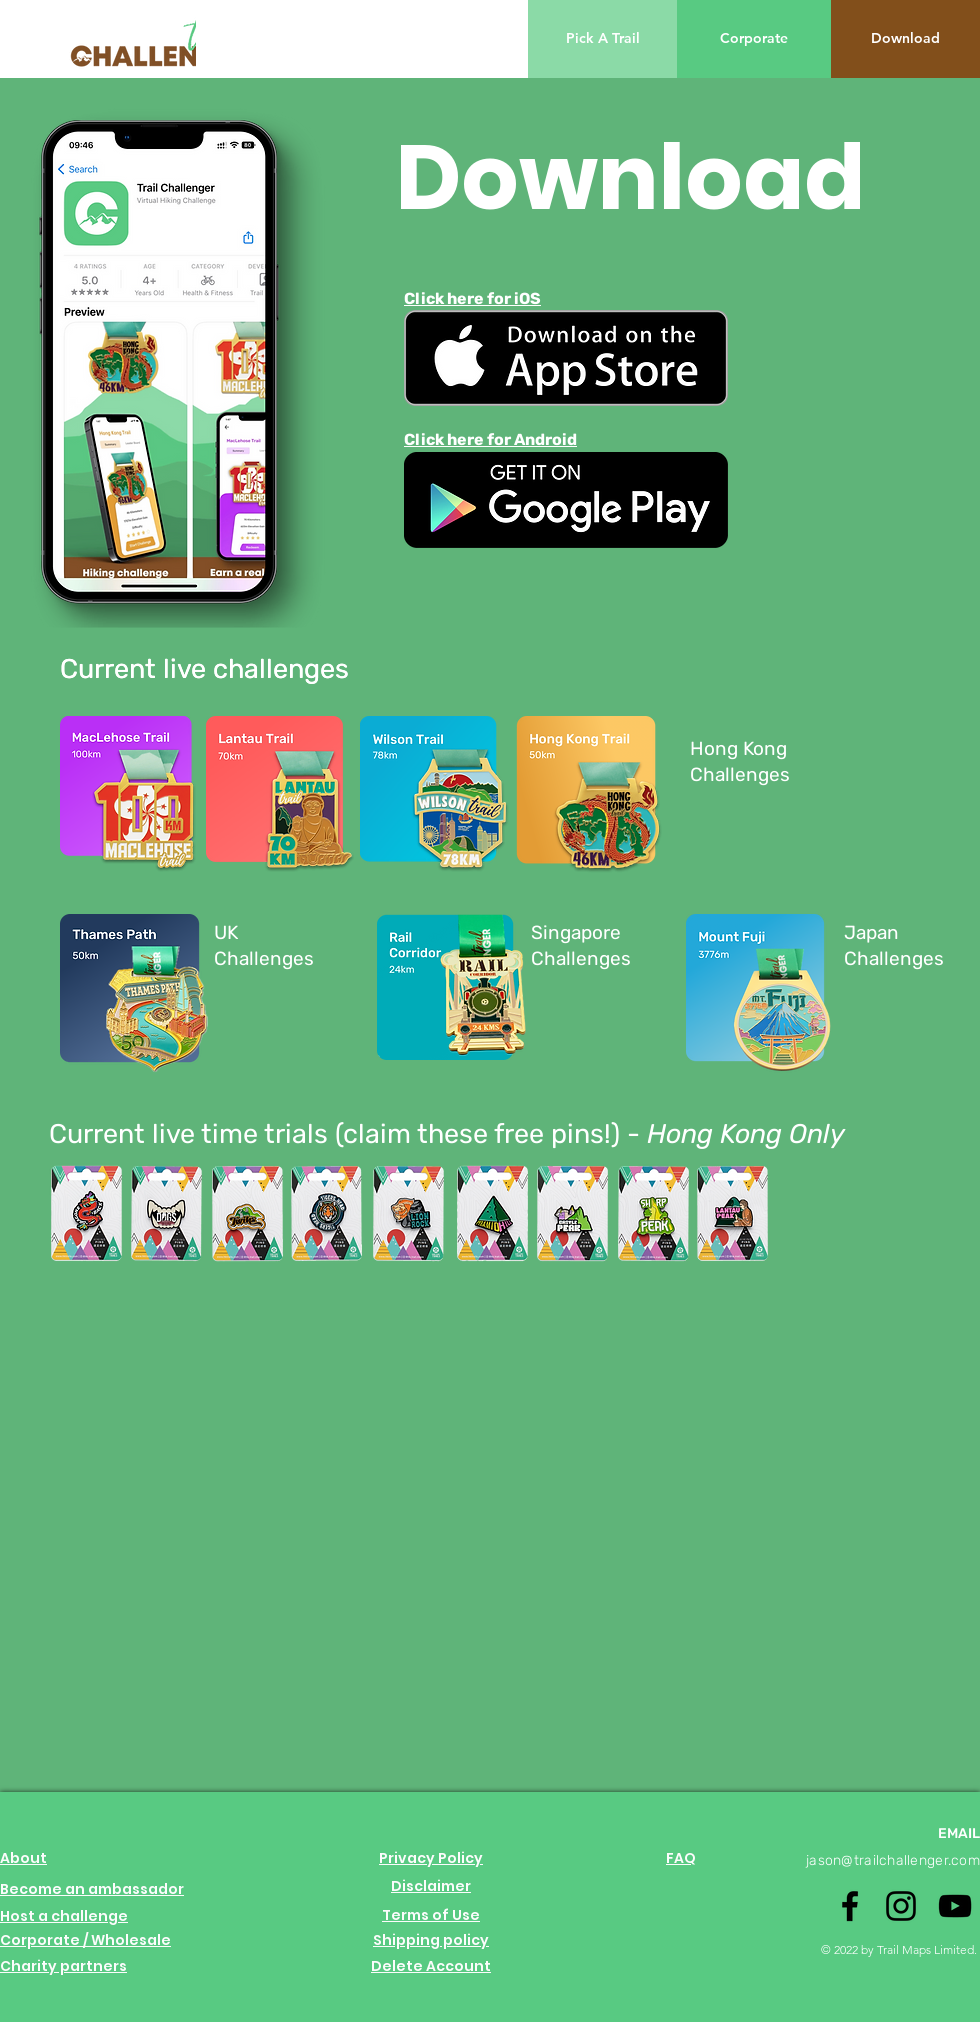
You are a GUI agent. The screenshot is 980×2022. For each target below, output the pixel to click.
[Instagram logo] (901, 1906)
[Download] (905, 39)
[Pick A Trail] (602, 39)
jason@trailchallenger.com (893, 1860)
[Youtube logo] (955, 1906)
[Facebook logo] (850, 1906)
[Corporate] (754, 39)
